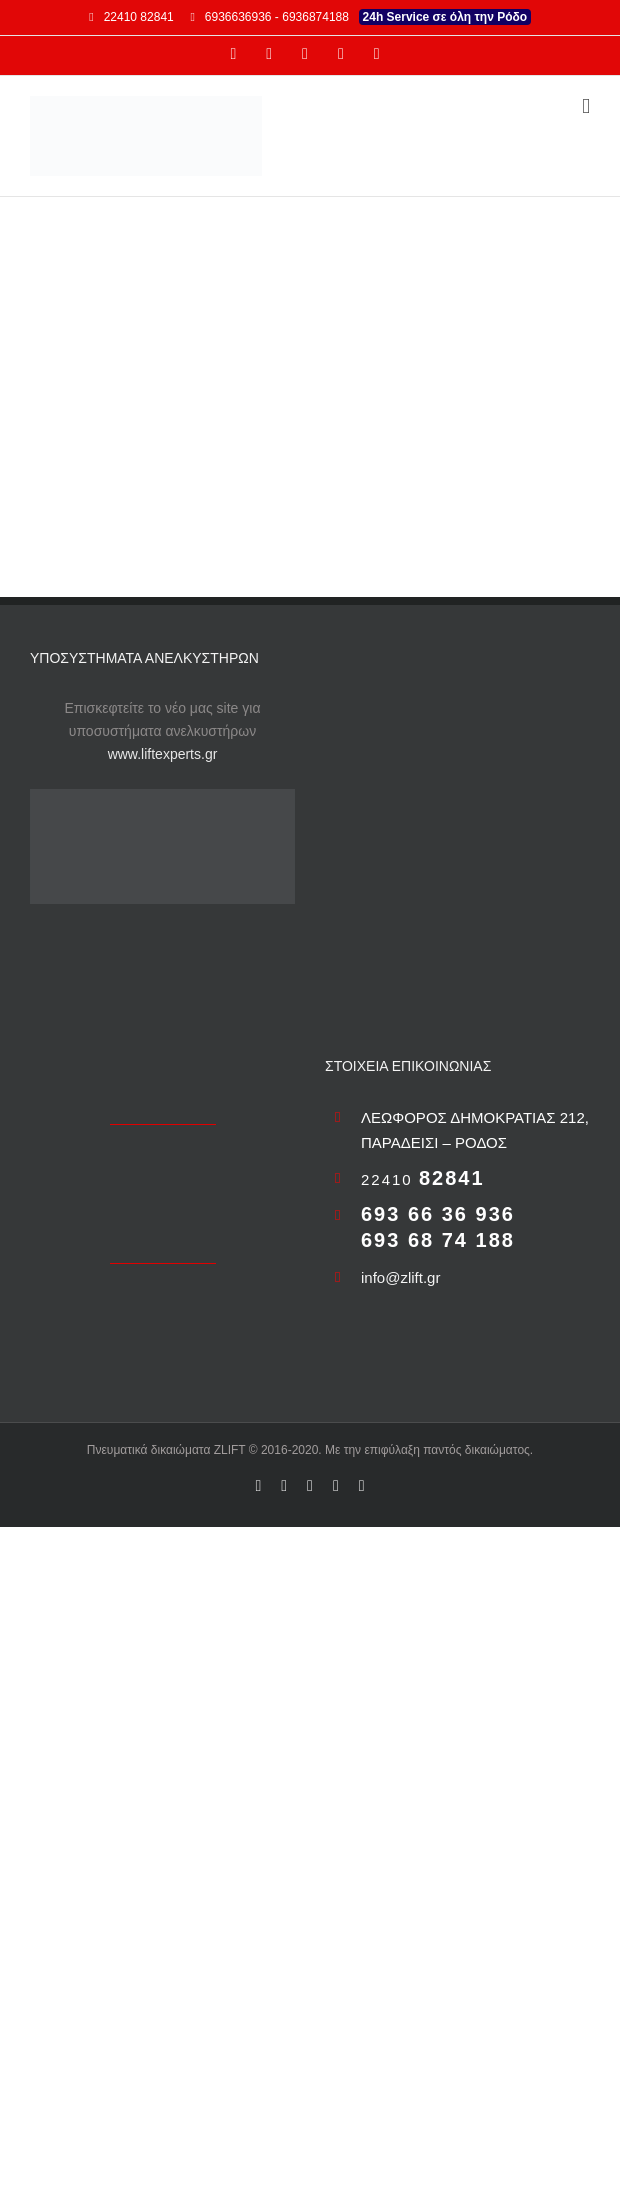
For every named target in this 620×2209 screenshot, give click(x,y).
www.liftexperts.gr (163, 754)
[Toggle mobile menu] (586, 106)
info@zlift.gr (400, 1277)
